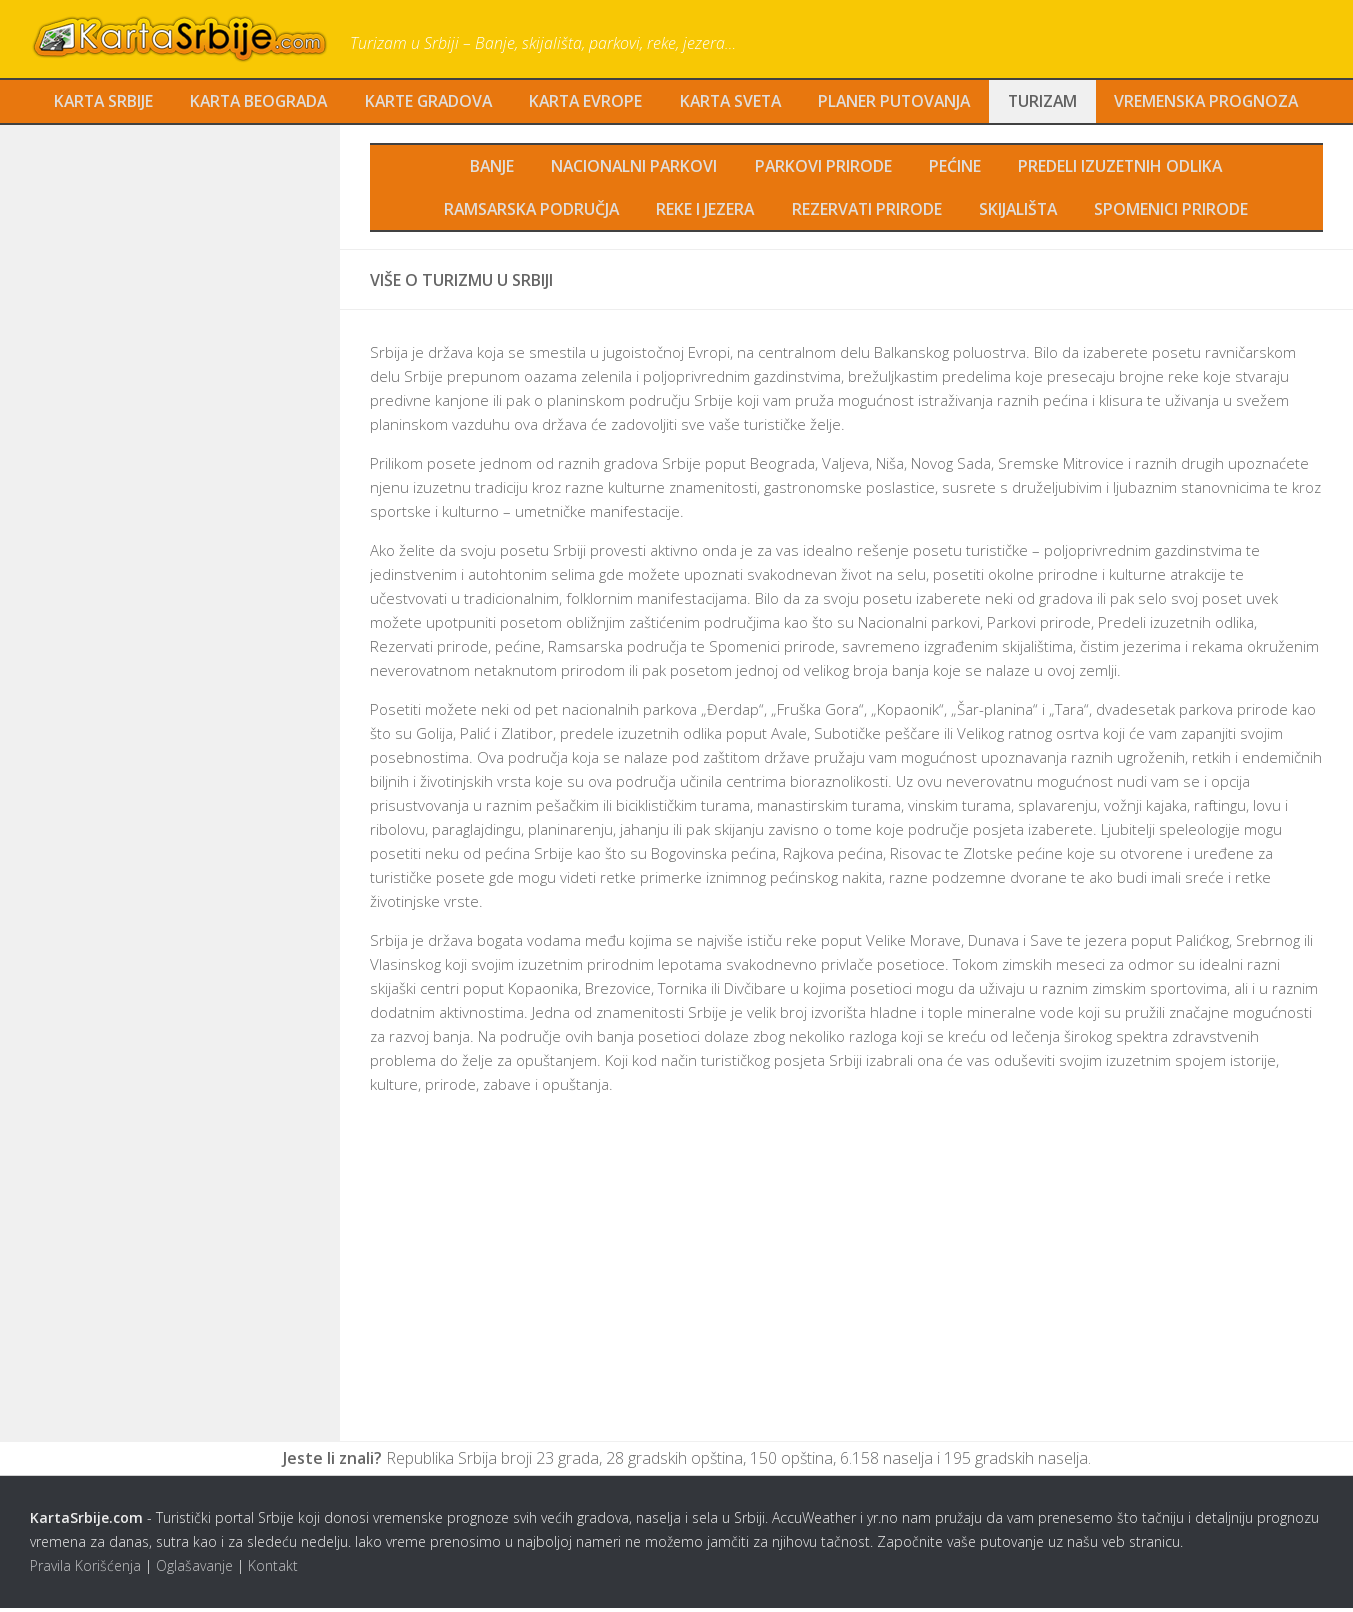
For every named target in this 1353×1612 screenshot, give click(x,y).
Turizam (1050, 102)
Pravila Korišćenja (85, 1569)
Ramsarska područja (531, 212)
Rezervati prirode (868, 212)
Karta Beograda (253, 102)
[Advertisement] (846, 1290)
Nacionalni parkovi (635, 168)
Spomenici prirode (1174, 212)
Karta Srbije (95, 102)
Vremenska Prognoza (1215, 102)
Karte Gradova (427, 102)
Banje (492, 168)
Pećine (956, 168)
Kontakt (273, 1569)
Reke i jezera (706, 212)
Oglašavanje (194, 1569)
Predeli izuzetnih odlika (1121, 168)
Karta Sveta (734, 102)
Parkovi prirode (825, 168)
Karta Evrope (587, 102)
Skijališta (1020, 212)
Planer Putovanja (901, 102)
